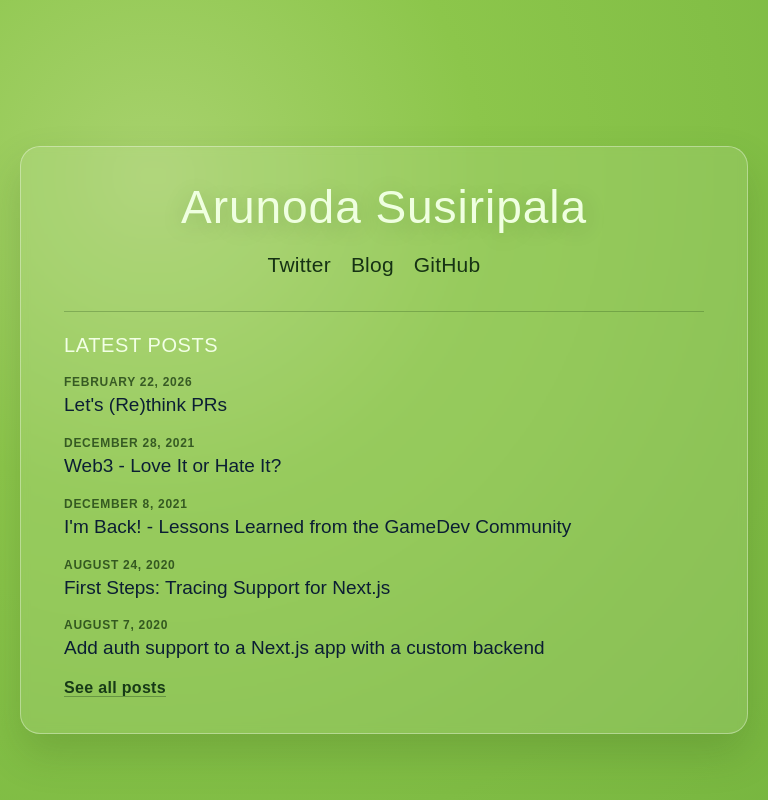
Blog (372, 264)
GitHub (447, 264)
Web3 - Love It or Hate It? (172, 465)
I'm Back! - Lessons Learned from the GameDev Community (317, 526)
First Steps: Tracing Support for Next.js (227, 587)
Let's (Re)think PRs (145, 404)
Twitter (299, 264)
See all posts (115, 687)
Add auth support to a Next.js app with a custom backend (304, 647)
